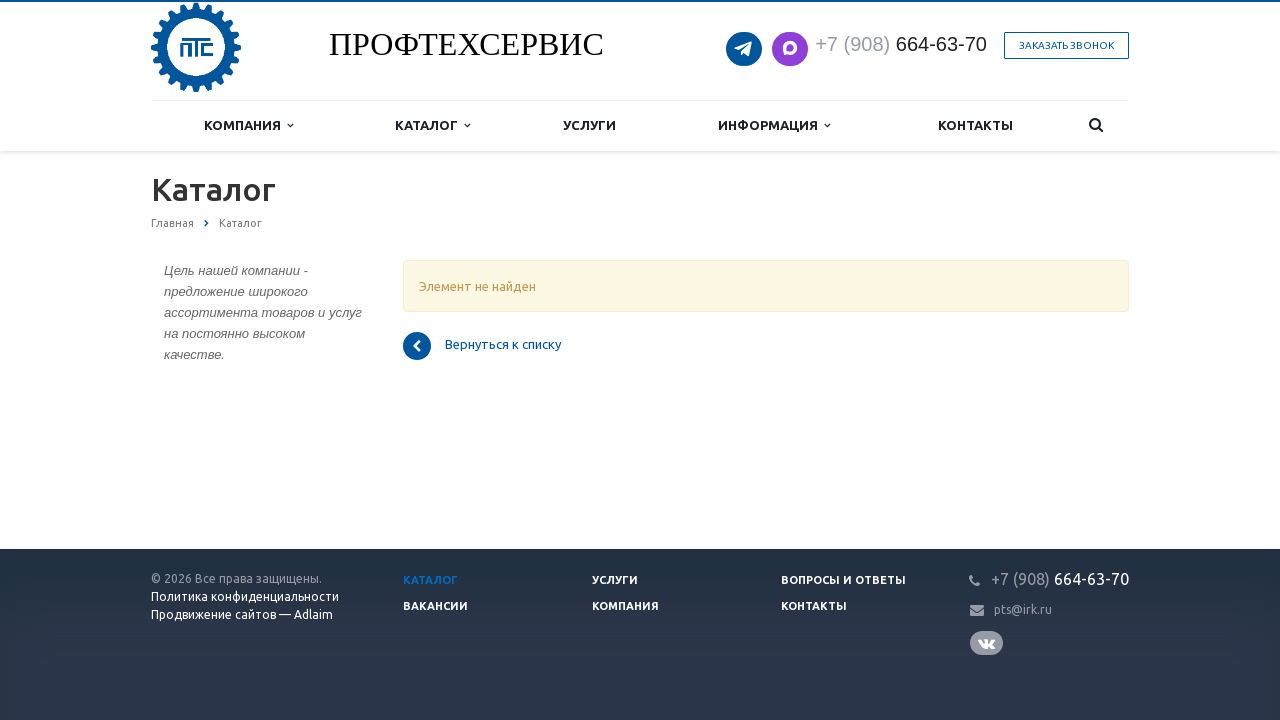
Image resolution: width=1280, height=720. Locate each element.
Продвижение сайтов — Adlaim (242, 614)
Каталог (432, 125)
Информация (774, 125)
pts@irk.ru (1023, 609)
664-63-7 (895, 44)
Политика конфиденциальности (245, 596)
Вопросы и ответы (843, 580)
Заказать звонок (1066, 45)
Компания (248, 125)
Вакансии (435, 606)
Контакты (975, 125)
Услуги (589, 125)
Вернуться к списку (482, 346)
